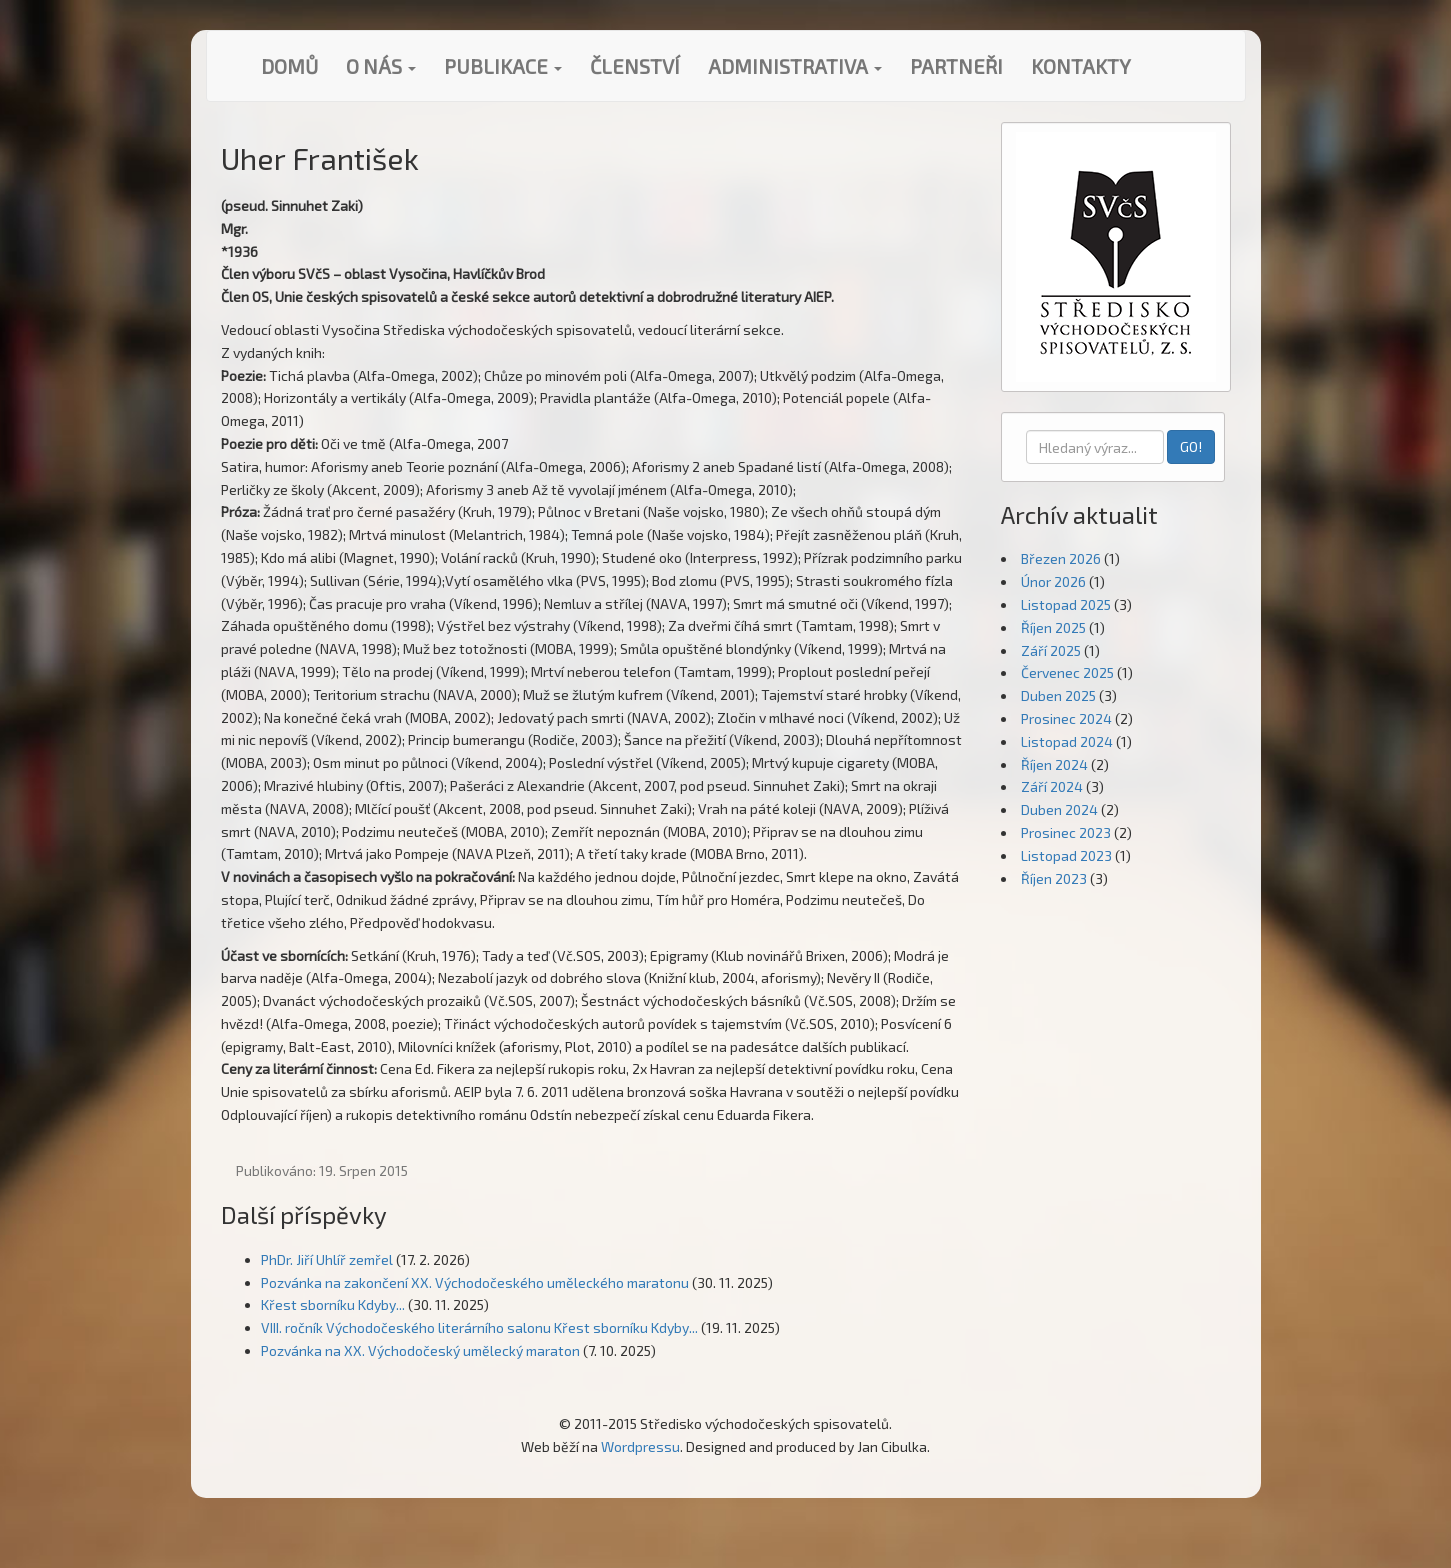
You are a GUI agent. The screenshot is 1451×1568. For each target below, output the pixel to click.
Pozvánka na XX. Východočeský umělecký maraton (420, 1350)
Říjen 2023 (1054, 878)
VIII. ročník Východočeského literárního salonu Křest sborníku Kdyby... (479, 1327)
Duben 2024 (1059, 809)
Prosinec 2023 (1066, 832)
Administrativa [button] (795, 66)
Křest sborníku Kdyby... (333, 1304)
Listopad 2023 (1066, 855)
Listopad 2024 (1067, 741)
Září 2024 (1052, 786)
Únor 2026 (1053, 581)
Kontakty (1081, 66)
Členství (635, 66)
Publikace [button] (503, 66)
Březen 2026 (1061, 558)
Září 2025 (1051, 650)
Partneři (956, 66)
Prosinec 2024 (1066, 718)
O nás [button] (381, 66)
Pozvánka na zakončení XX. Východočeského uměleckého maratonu (475, 1282)
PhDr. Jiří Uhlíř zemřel (327, 1259)
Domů (289, 66)
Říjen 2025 (1053, 627)
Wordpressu (640, 1446)
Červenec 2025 (1067, 672)
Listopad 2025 (1066, 604)
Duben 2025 (1058, 695)
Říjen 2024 (1054, 764)
